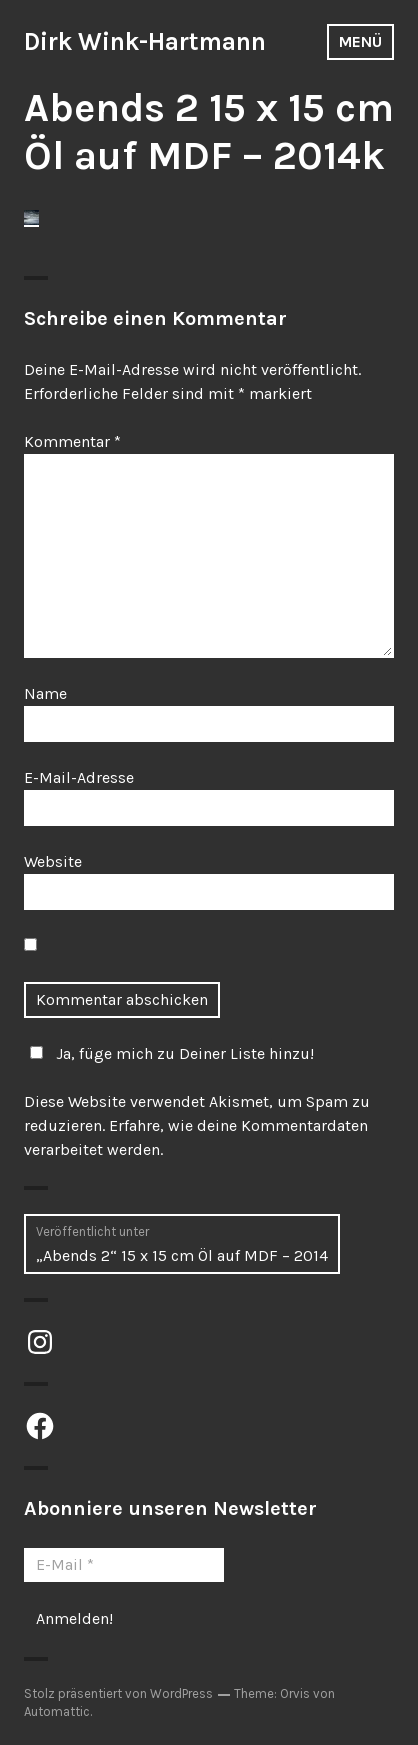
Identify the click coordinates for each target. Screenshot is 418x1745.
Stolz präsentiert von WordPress (118, 1693)
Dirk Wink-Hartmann (145, 41)
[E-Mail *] (124, 1565)
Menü (360, 41)
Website (53, 861)
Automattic (57, 1711)
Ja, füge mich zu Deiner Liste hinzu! (169, 1053)
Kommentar (72, 441)
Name (45, 693)
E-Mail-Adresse (79, 777)
